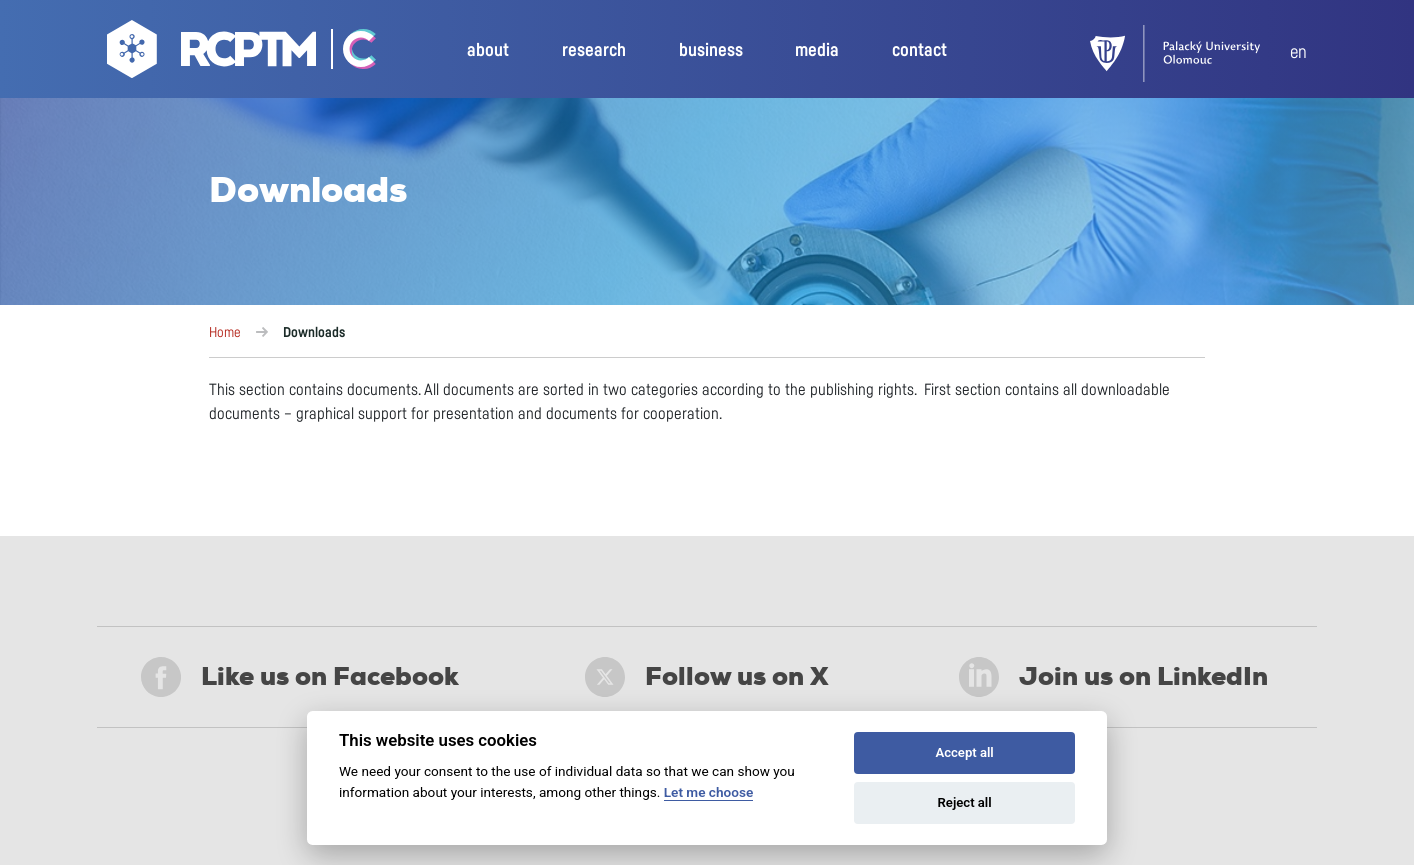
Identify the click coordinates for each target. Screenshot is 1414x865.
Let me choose (708, 792)
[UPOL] (1190, 53)
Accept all (964, 752)
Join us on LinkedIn (1113, 677)
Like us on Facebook (300, 677)
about (488, 51)
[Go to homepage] (214, 54)
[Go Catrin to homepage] (348, 54)
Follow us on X (707, 677)
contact (919, 51)
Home (225, 333)
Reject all (965, 802)
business (711, 51)
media (817, 51)
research (594, 51)
